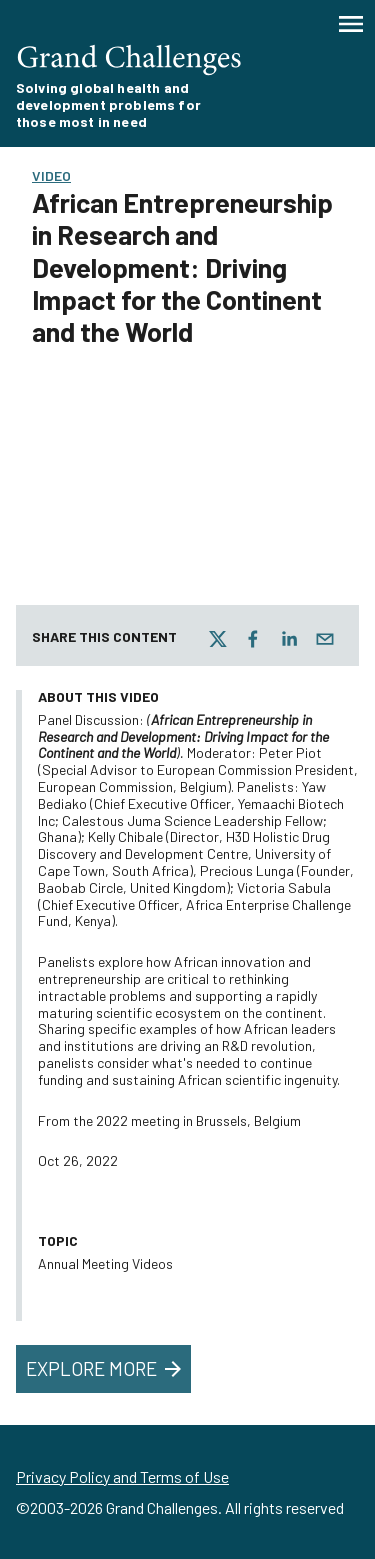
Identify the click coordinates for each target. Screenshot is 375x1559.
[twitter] (218, 639)
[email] (325, 639)
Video (51, 175)
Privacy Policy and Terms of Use (122, 1476)
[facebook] (253, 639)
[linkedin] (289, 639)
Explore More (105, 1369)
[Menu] (351, 24)
